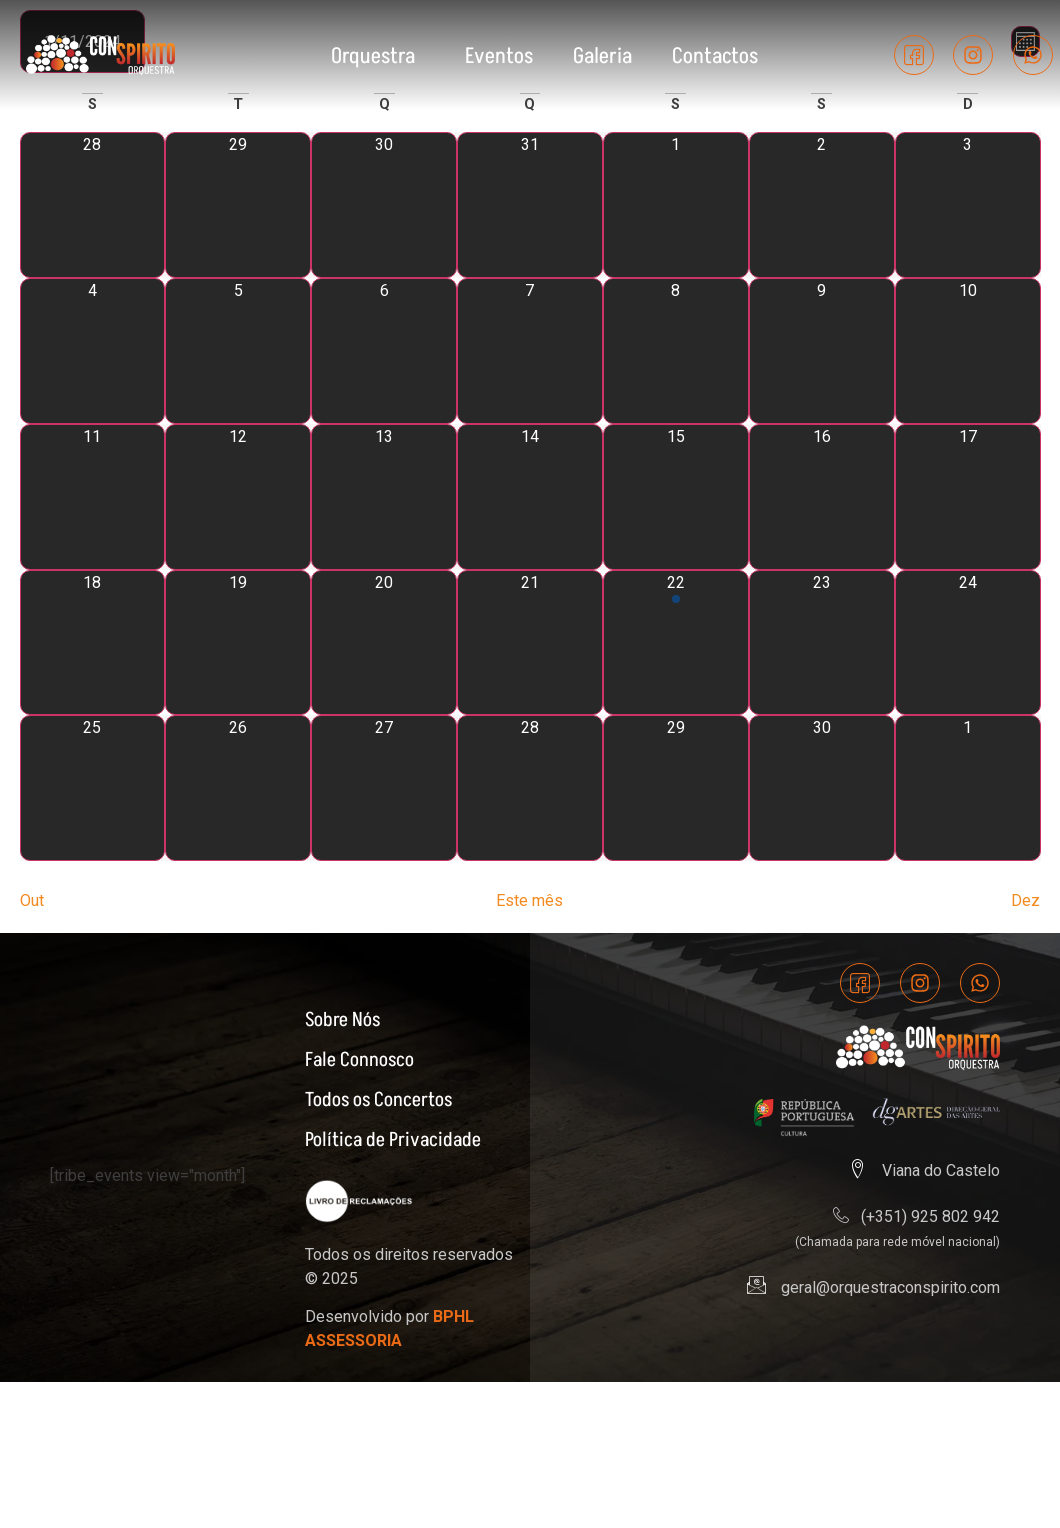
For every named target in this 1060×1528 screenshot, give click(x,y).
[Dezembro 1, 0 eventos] (968, 791)
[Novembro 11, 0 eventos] (93, 499)
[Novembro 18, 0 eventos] (93, 645)
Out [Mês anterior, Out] (32, 903)
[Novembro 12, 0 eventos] (238, 499)
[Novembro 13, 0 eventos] (384, 499)
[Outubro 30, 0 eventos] (384, 208)
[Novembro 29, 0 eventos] (676, 791)
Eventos (499, 55)
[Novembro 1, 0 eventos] (676, 208)
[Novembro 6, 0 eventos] (384, 353)
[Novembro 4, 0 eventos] (93, 353)
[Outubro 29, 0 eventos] (238, 208)
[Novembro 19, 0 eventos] (238, 645)
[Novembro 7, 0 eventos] (530, 353)
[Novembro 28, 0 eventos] (530, 791)
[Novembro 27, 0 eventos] (384, 791)
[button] (378, 55)
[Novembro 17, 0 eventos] (968, 499)
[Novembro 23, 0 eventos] (822, 645)
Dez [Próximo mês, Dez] (1025, 903)
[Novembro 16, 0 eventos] (822, 499)
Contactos (715, 55)
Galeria (602, 55)
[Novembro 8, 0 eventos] (676, 353)
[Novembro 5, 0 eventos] (238, 353)
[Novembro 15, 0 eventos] (676, 499)
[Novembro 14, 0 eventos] (530, 499)
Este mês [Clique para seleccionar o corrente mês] (529, 903)
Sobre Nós (342, 1021)
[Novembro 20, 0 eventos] (384, 645)
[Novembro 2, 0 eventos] (822, 208)
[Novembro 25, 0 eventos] (93, 791)
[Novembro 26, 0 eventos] (238, 791)
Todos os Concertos (378, 1101)
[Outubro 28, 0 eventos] (93, 208)
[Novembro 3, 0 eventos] (968, 208)
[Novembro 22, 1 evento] (676, 645)
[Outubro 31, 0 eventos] (530, 208)
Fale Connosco (359, 1061)
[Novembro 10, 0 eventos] (968, 353)
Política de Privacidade (393, 1141)
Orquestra (373, 55)
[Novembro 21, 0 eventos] (530, 645)
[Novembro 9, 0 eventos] (822, 353)
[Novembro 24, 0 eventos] (968, 645)
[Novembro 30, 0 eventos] (822, 791)
